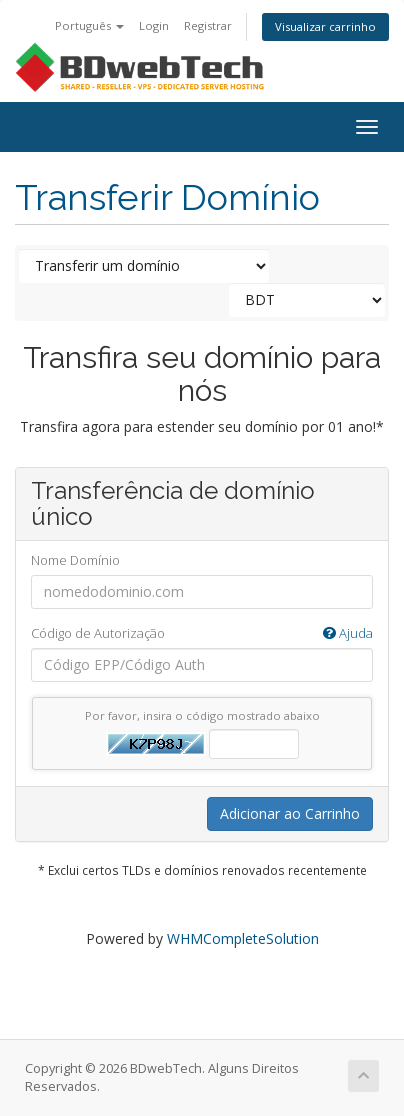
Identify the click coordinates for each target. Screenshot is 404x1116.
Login (154, 25)
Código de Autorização (202, 633)
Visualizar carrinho (325, 26)
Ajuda (348, 633)
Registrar (208, 25)
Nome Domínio (75, 560)
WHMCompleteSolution (243, 938)
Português (89, 25)
